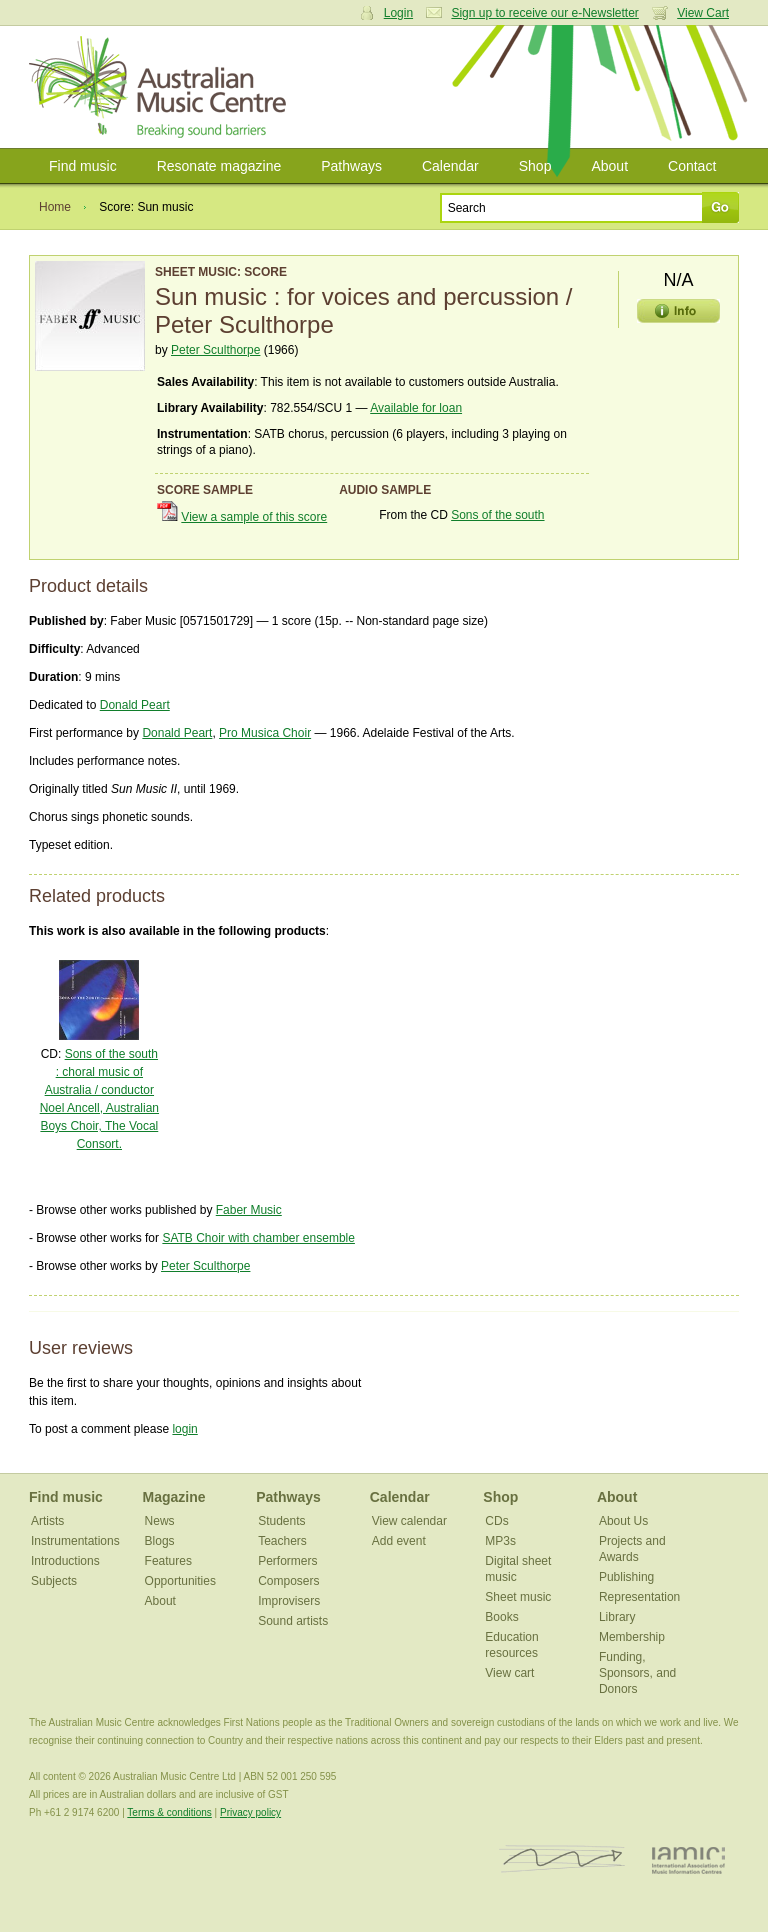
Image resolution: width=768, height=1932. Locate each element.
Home (55, 207)
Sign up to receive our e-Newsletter (544, 13)
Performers (287, 1561)
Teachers (282, 1541)
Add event (399, 1541)
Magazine (174, 1497)
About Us (623, 1521)
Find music (83, 166)
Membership (632, 1637)
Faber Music (249, 1210)
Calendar (450, 166)
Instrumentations (75, 1541)
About (609, 166)
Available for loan (416, 408)
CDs (496, 1521)
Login (398, 13)
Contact (692, 166)
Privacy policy (250, 1812)
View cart (509, 1673)
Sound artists (293, 1621)
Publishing (626, 1577)
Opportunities (180, 1581)
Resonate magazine (219, 166)
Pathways (351, 166)
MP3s (500, 1541)
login (184, 1429)
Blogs (160, 1541)
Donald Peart (135, 705)
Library (617, 1617)
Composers (288, 1581)
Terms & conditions (169, 1812)
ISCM (562, 1859)
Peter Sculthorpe (215, 350)
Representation (639, 1597)
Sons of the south (497, 515)
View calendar (409, 1521)
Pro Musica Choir (265, 733)
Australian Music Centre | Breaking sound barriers (161, 87)
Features (168, 1561)
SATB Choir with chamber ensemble (258, 1238)
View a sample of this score (254, 517)
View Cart (703, 13)
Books (501, 1617)
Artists (47, 1521)
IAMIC (688, 1859)
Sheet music (518, 1597)
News (160, 1521)
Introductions (65, 1561)
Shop (535, 166)
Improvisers (289, 1601)
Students (281, 1521)
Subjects (54, 1581)
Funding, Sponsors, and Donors (637, 1673)
